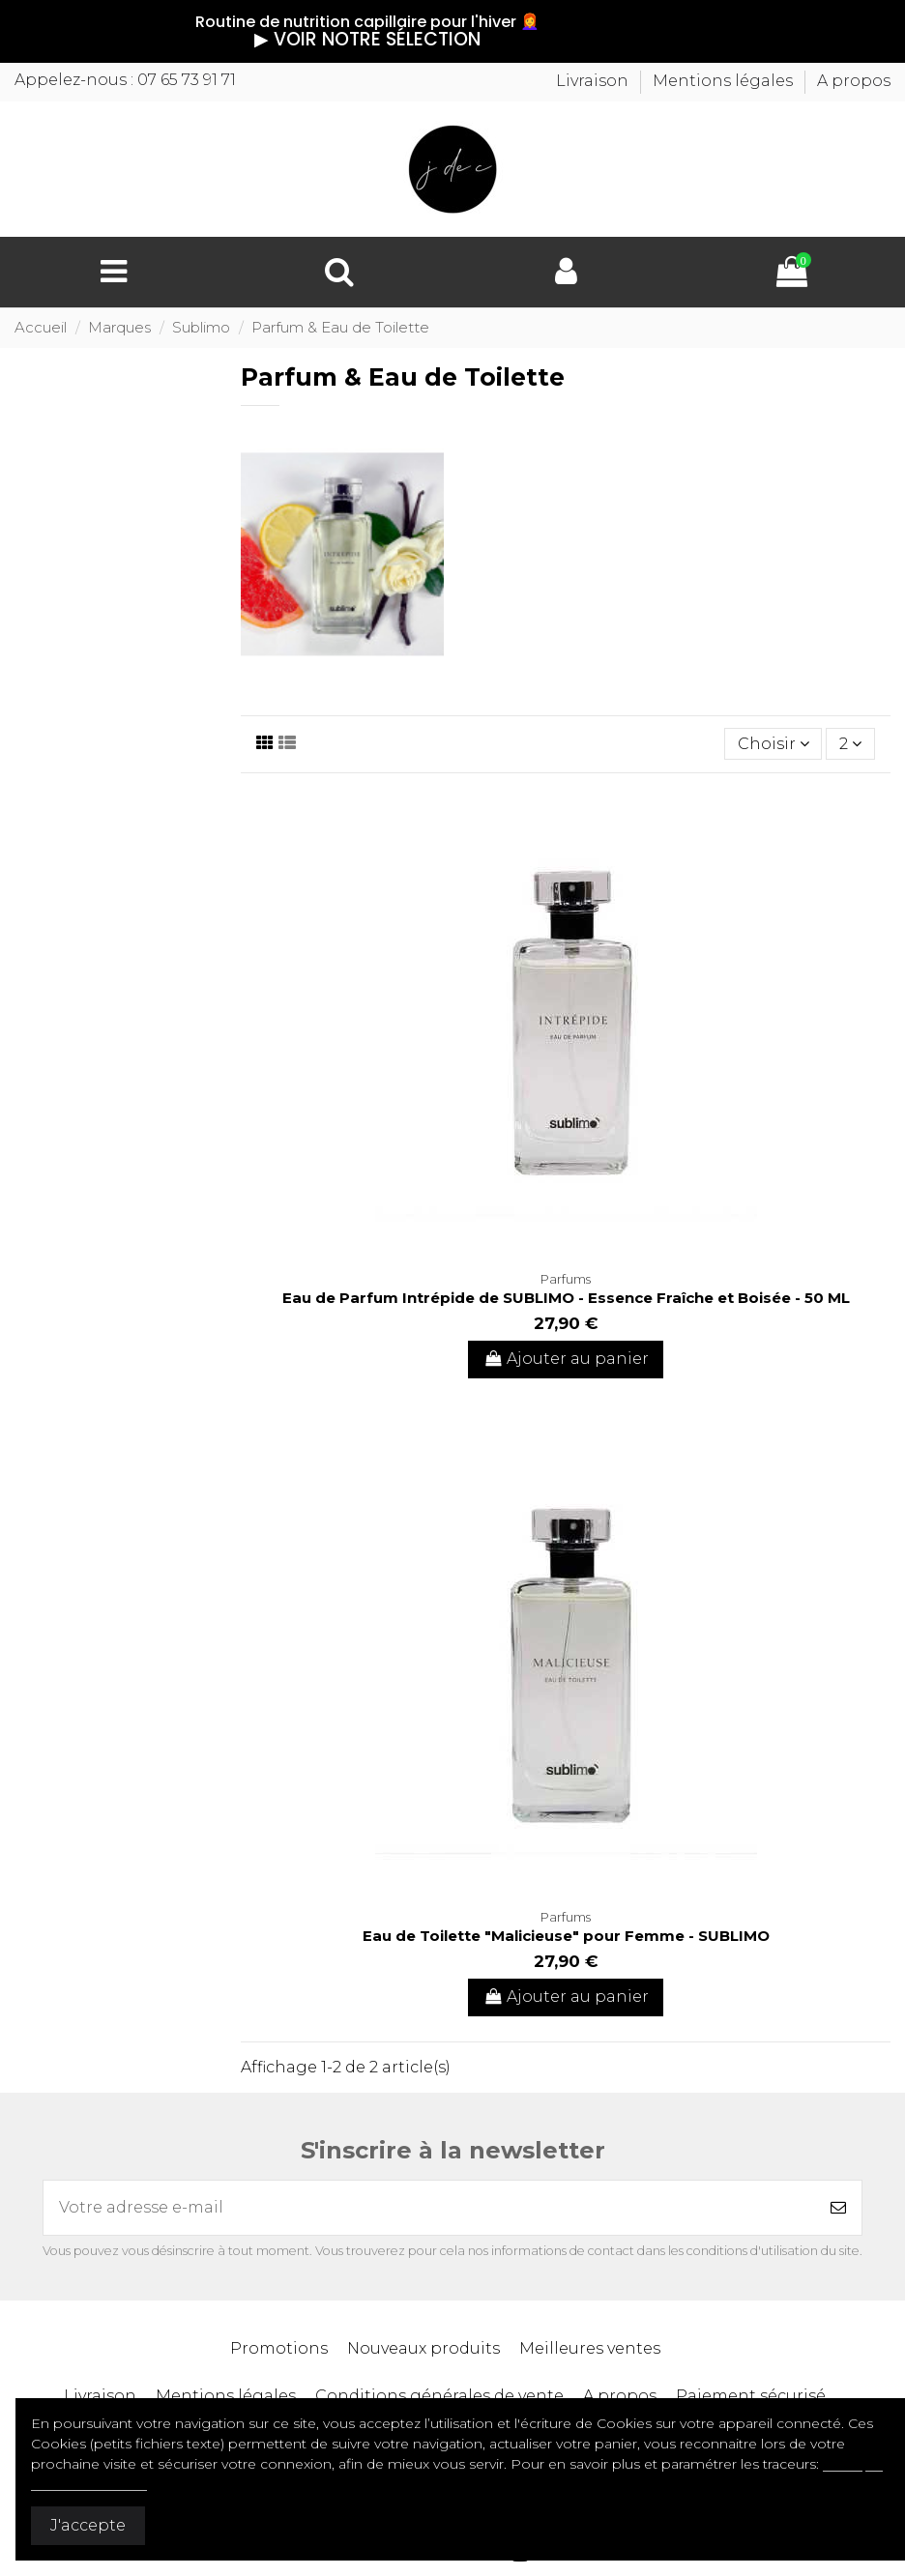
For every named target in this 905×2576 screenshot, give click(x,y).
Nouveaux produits (423, 2348)
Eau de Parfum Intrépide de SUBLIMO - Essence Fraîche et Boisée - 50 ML (566, 1297)
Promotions (279, 2348)
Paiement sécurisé (751, 2396)
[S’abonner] (838, 2208)
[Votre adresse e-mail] (429, 2208)
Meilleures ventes (589, 2348)
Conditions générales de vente (439, 2396)
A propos (853, 81)
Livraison (594, 81)
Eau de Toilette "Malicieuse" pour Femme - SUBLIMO (566, 1935)
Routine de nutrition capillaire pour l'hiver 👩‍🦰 (261, 22)
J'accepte (88, 2525)
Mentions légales (725, 81)
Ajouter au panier (565, 1358)
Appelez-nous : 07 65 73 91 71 (125, 80)
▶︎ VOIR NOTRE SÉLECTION (261, 39)
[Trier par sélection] (773, 743)
